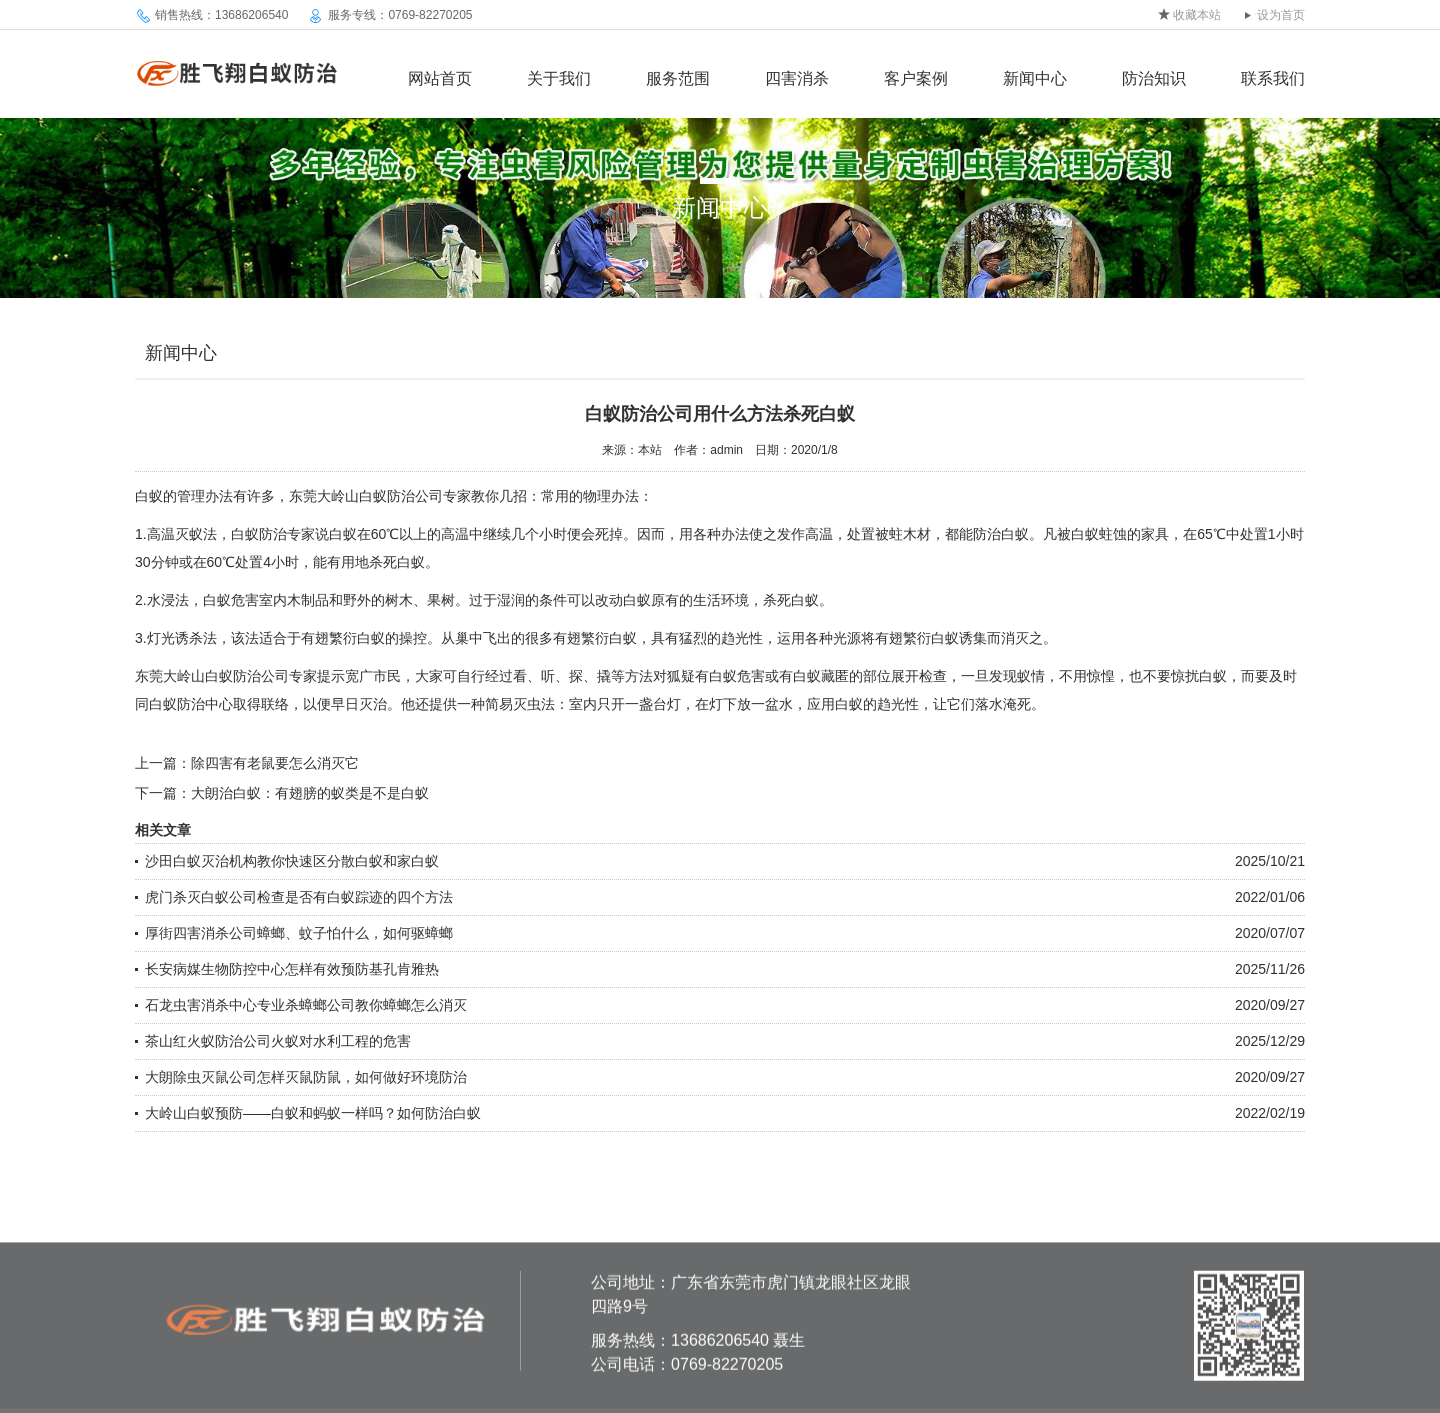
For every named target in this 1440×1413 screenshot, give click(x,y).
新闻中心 (1035, 78)
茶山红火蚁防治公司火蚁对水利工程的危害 (278, 1041)
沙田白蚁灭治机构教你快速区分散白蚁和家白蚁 (292, 861)
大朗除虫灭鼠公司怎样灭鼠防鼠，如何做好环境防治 (306, 1077)
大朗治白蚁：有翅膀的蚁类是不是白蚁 (310, 793)
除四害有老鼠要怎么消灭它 (275, 763)
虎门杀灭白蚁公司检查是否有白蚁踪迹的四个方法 (299, 897)
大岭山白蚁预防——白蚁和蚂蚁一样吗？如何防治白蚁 (313, 1113)
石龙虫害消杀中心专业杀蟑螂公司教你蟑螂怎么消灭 (306, 1005)
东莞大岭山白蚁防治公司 (366, 496)
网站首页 (440, 78)
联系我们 (1273, 78)
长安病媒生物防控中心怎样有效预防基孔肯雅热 (292, 969)
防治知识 (1154, 78)
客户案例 (916, 78)
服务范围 (678, 78)
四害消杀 (797, 78)
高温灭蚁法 (182, 534)
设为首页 (1281, 15)
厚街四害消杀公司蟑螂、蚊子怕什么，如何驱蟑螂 (299, 933)
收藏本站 (1197, 15)
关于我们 (559, 78)
